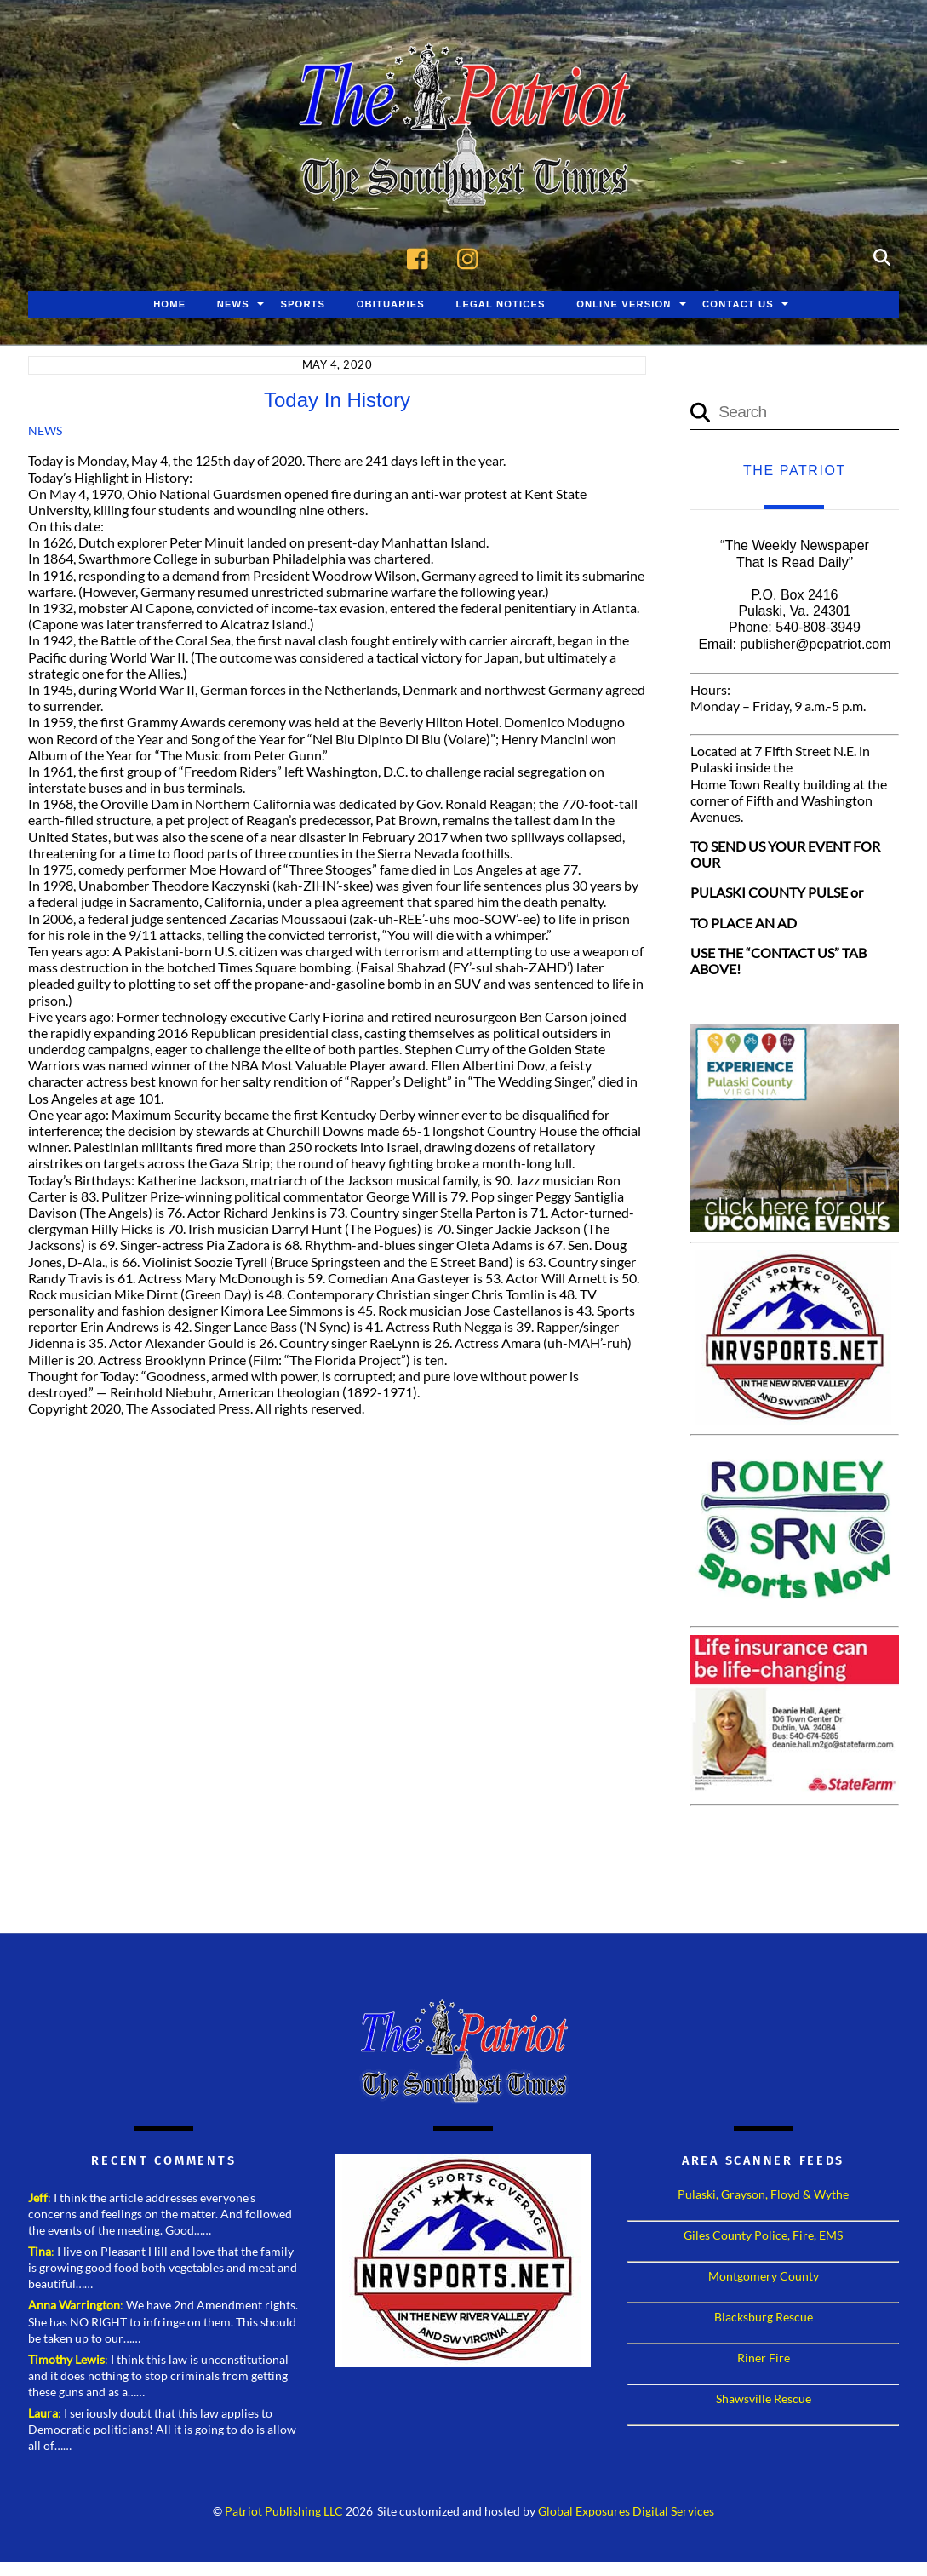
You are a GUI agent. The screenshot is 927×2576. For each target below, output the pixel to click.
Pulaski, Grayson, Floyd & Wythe (763, 2194)
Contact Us (738, 304)
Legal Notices (500, 304)
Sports (302, 304)
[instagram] (472, 256)
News (233, 304)
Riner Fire (763, 2357)
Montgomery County (763, 2276)
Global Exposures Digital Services (626, 2511)
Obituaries (391, 304)
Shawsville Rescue (763, 2398)
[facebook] (421, 256)
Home (169, 304)
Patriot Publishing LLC (284, 2511)
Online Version (623, 304)
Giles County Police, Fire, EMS (763, 2235)
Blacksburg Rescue (763, 2316)
